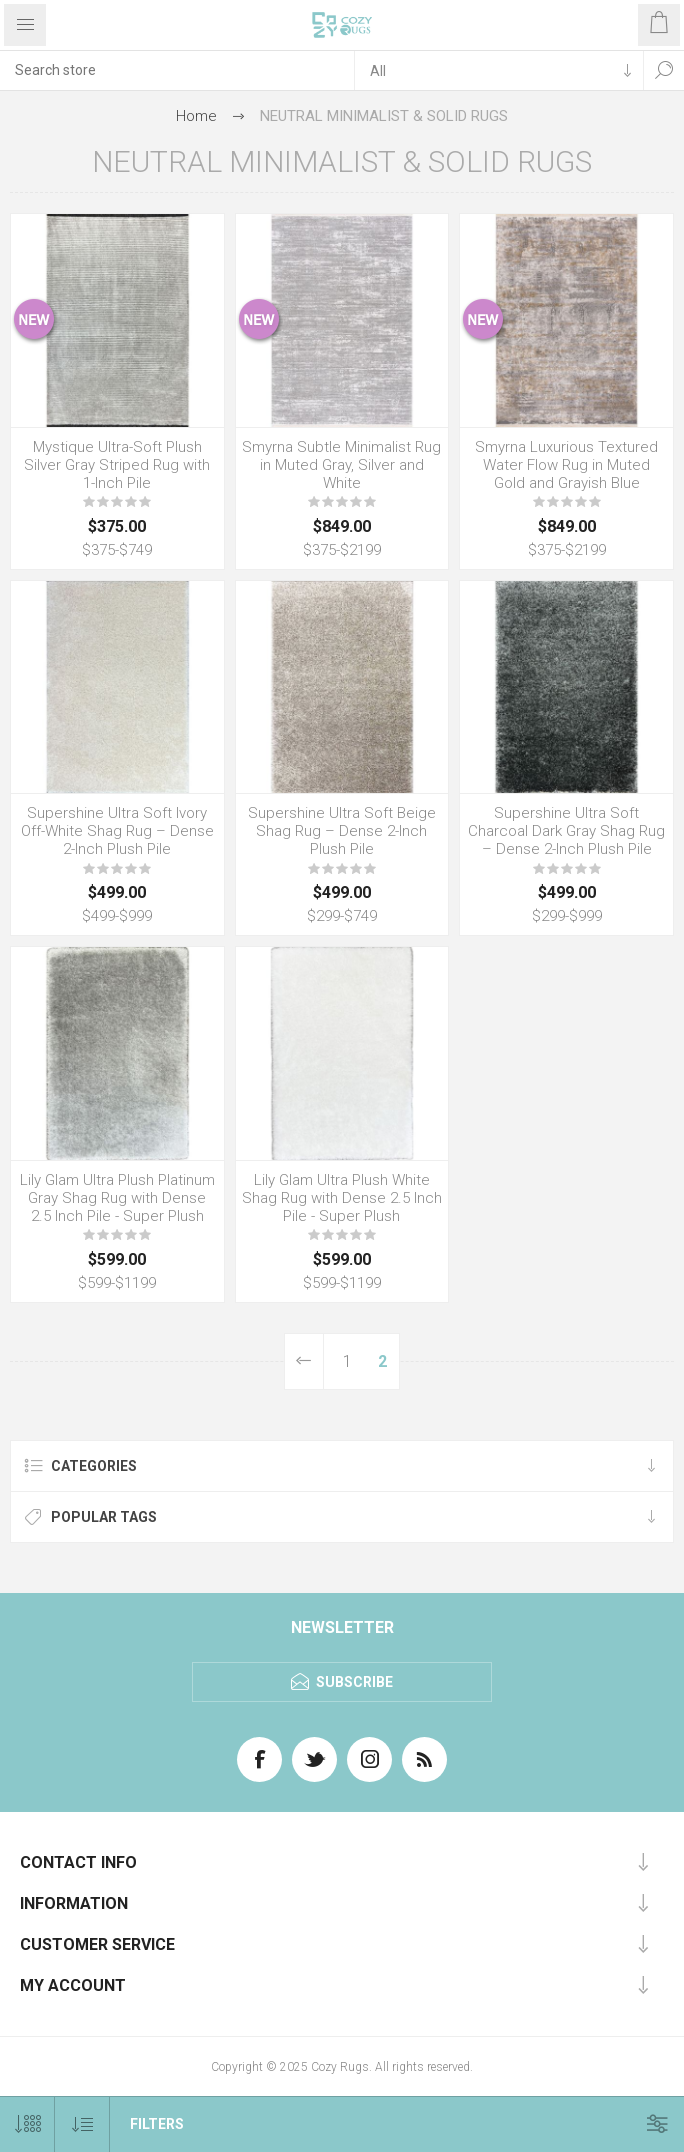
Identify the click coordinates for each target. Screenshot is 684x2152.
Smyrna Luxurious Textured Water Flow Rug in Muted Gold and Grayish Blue (566, 465)
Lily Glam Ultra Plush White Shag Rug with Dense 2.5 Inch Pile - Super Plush (342, 1198)
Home (196, 116)
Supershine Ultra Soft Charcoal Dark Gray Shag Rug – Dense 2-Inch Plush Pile (566, 831)
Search (664, 70)
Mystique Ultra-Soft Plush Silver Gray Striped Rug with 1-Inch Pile (117, 465)
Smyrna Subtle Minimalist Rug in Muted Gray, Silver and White (341, 465)
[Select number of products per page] (27, 2124)
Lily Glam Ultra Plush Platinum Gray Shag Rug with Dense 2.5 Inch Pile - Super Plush (117, 1198)
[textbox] (177, 70)
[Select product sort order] (82, 2124)
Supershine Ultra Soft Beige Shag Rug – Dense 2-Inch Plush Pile (342, 831)
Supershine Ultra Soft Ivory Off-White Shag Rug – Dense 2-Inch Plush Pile (117, 831)
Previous (304, 1361)
